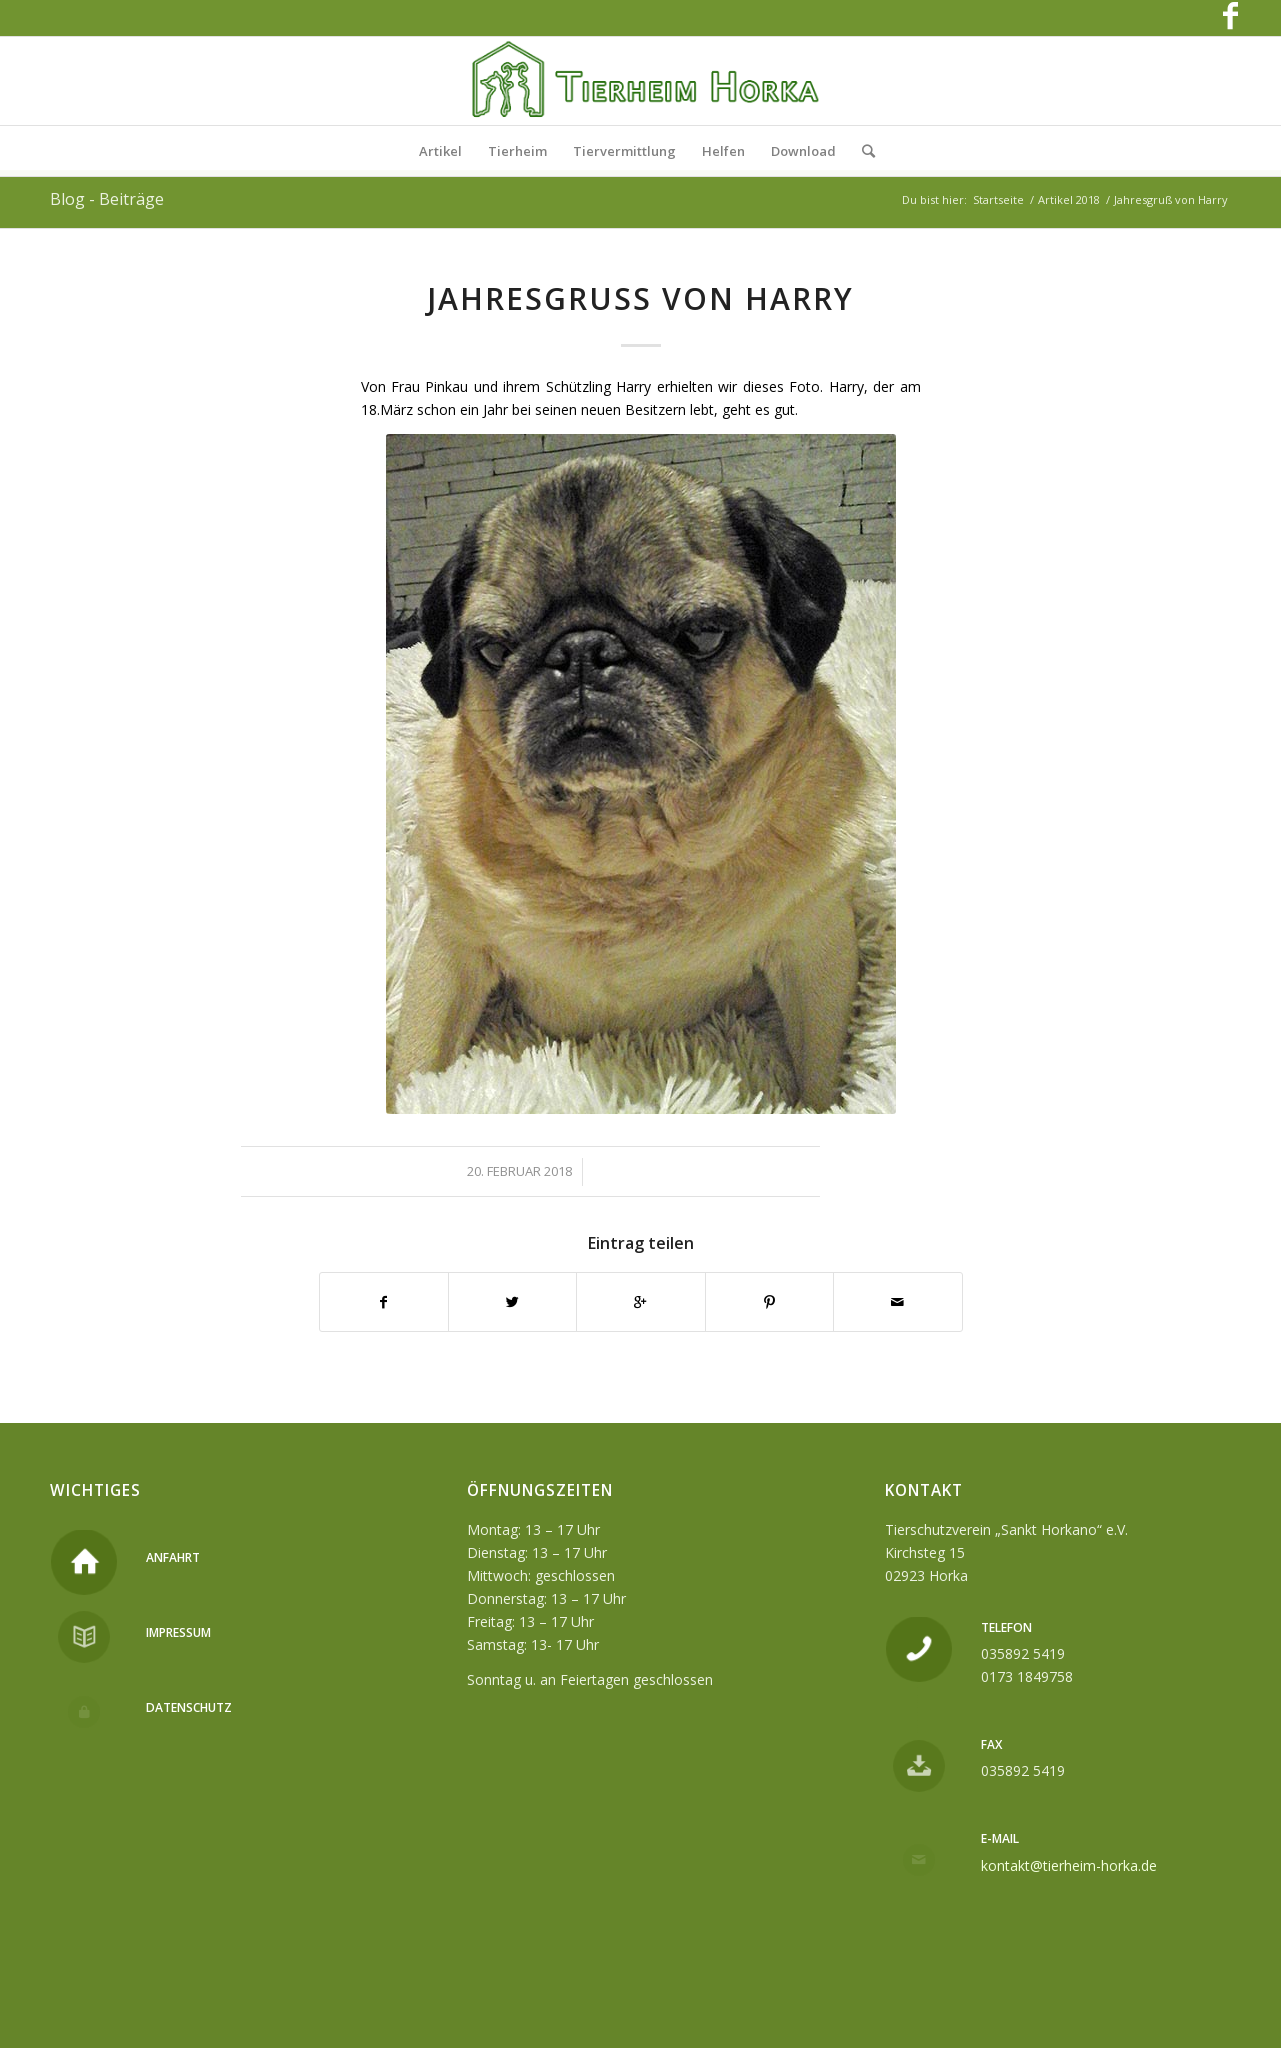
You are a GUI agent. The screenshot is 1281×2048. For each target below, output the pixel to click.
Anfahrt (173, 1557)
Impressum (178, 1632)
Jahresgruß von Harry (640, 298)
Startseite (998, 199)
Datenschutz (189, 1707)
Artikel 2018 (1069, 199)
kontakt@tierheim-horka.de (1069, 1865)
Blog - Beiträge (107, 199)
